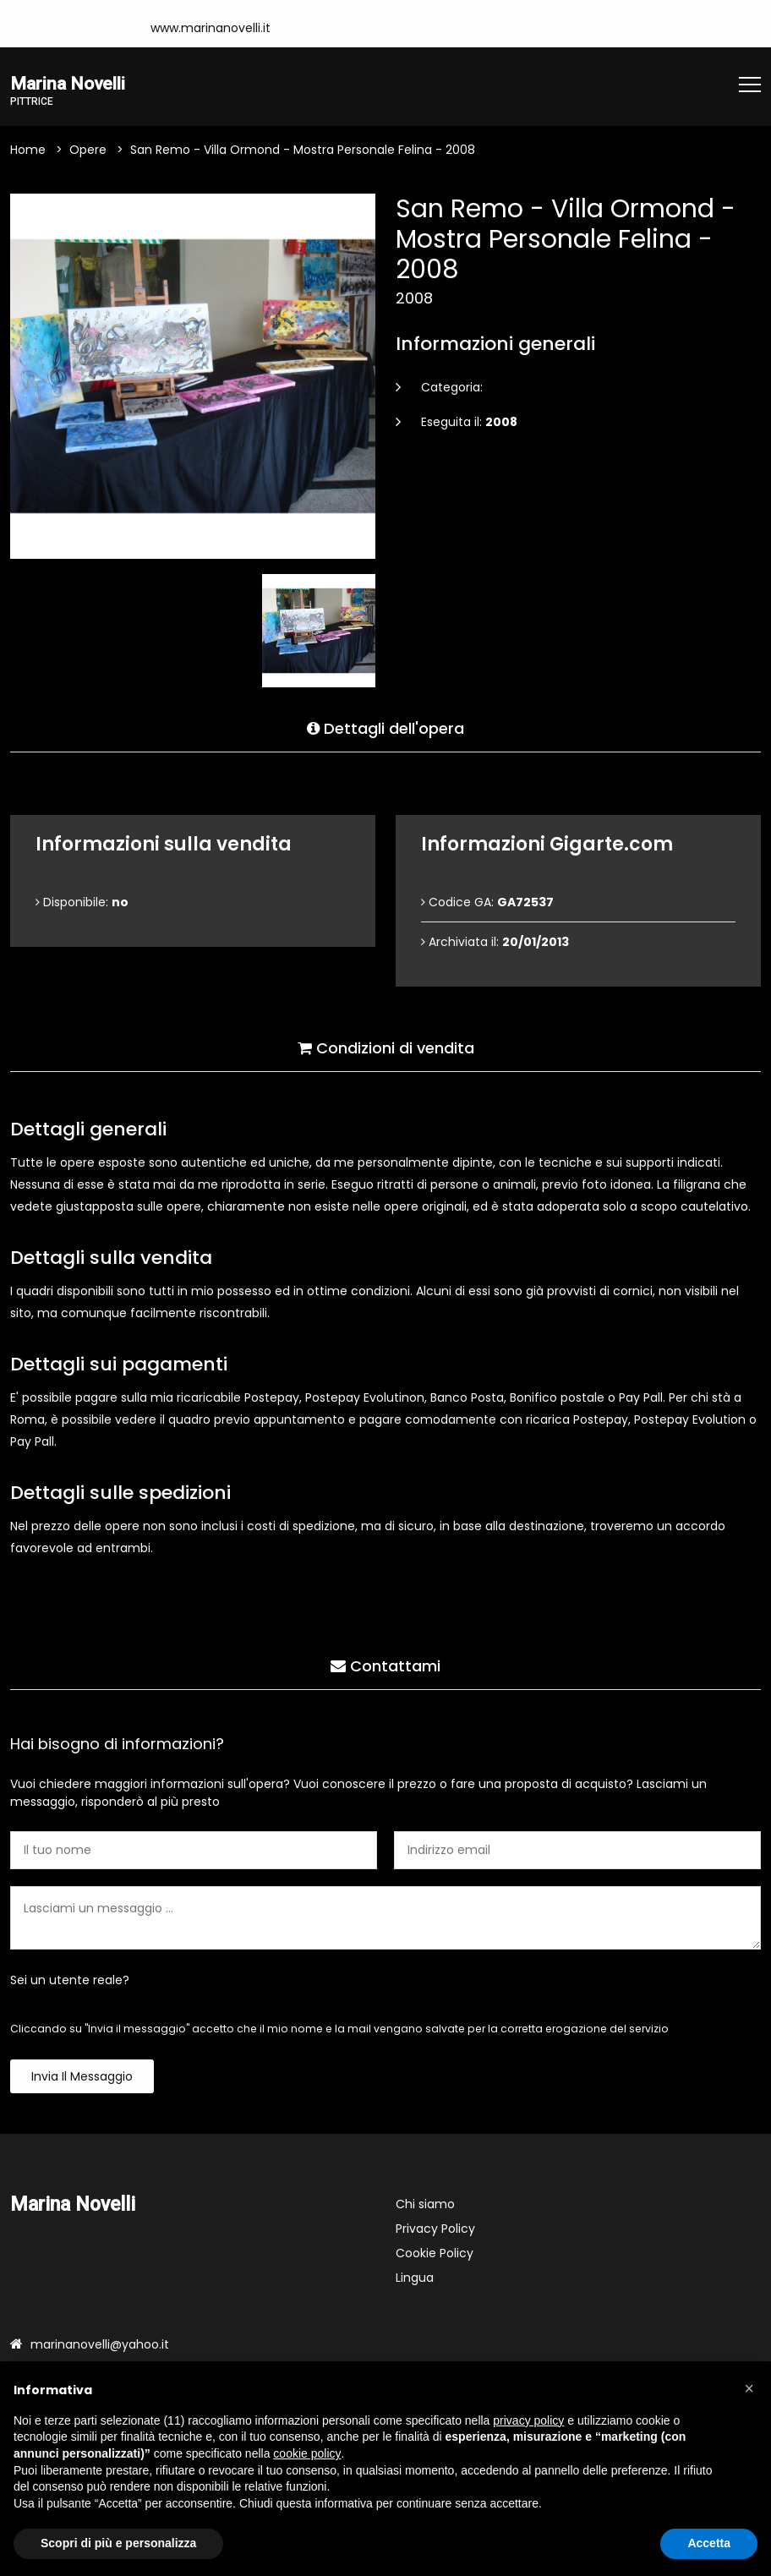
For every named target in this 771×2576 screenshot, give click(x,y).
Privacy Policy (435, 2231)
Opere (88, 152)
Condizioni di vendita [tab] (386, 1045)
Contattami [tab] (385, 1663)
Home (28, 152)
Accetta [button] (708, 2543)
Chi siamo (425, 2206)
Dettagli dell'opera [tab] (385, 725)
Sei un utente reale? (69, 1982)
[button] (749, 2388)
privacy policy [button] (528, 2420)
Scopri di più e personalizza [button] (118, 2543)
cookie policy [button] (307, 2453)
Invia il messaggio (82, 2078)
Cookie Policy (434, 2255)
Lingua (415, 2280)
